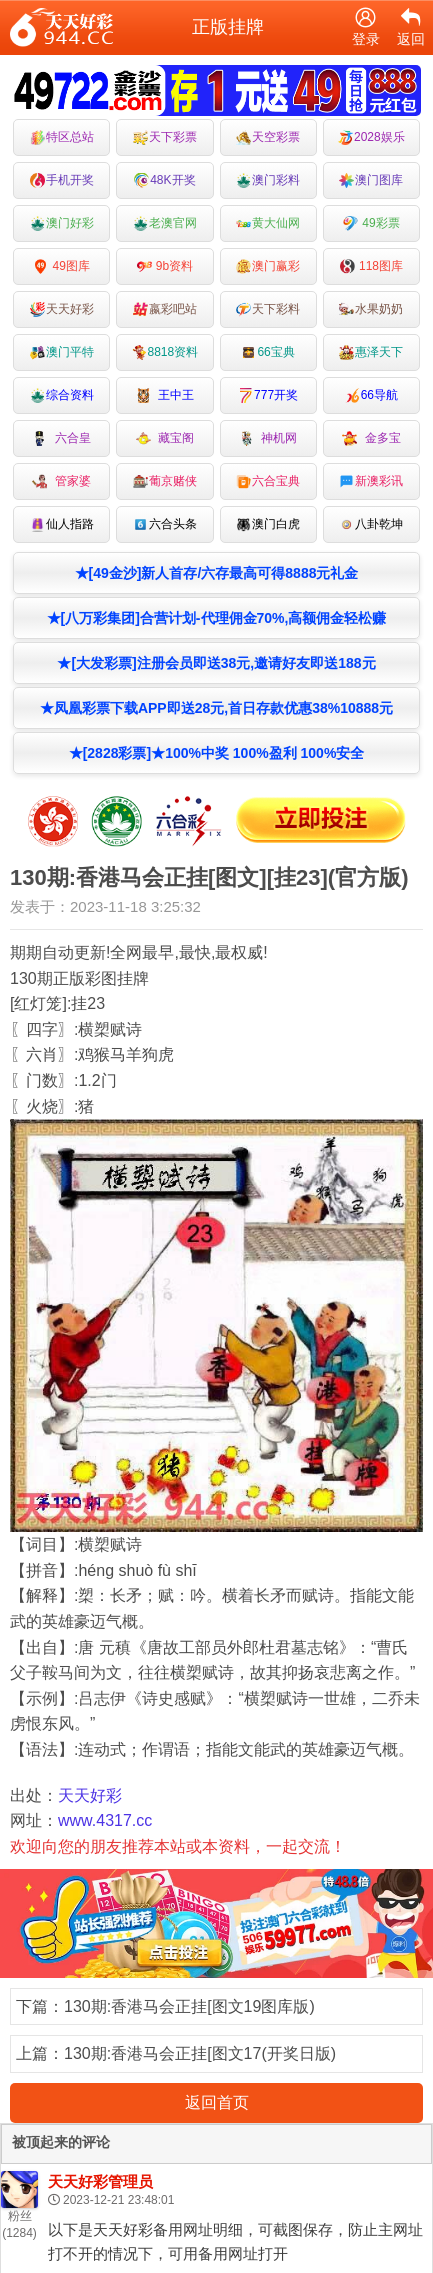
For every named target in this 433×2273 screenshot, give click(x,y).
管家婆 (61, 481)
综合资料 (62, 395)
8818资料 (165, 352)
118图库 (371, 266)
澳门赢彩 (268, 266)
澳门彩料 (268, 180)
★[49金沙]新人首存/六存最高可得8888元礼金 (217, 573)
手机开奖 (62, 180)
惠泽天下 (371, 352)
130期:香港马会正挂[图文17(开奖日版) (200, 2053)
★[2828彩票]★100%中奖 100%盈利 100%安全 (217, 753)
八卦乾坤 (371, 524)
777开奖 (268, 395)
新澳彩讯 (371, 481)
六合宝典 (268, 481)
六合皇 (61, 438)
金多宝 (371, 438)
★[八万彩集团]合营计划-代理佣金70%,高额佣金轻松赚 (217, 618)
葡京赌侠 (165, 481)
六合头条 (165, 524)
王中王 (165, 395)
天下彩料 (268, 309)
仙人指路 (62, 524)
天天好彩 (62, 309)
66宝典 (267, 352)
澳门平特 (62, 352)
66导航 (371, 395)
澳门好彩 (62, 223)
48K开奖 (164, 180)
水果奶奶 (371, 309)
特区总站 (62, 137)
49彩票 (371, 223)
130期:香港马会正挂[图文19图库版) (189, 2006)
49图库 (61, 266)
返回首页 (217, 2102)
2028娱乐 (371, 137)
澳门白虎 (268, 524)
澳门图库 (371, 180)
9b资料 (165, 266)
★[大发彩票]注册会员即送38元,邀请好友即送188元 (216, 663)
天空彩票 (268, 137)
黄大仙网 (268, 223)
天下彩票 (165, 137)
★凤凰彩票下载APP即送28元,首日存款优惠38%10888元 (216, 708)
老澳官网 (165, 223)
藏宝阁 (165, 438)
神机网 (268, 438)
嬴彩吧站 (165, 309)
